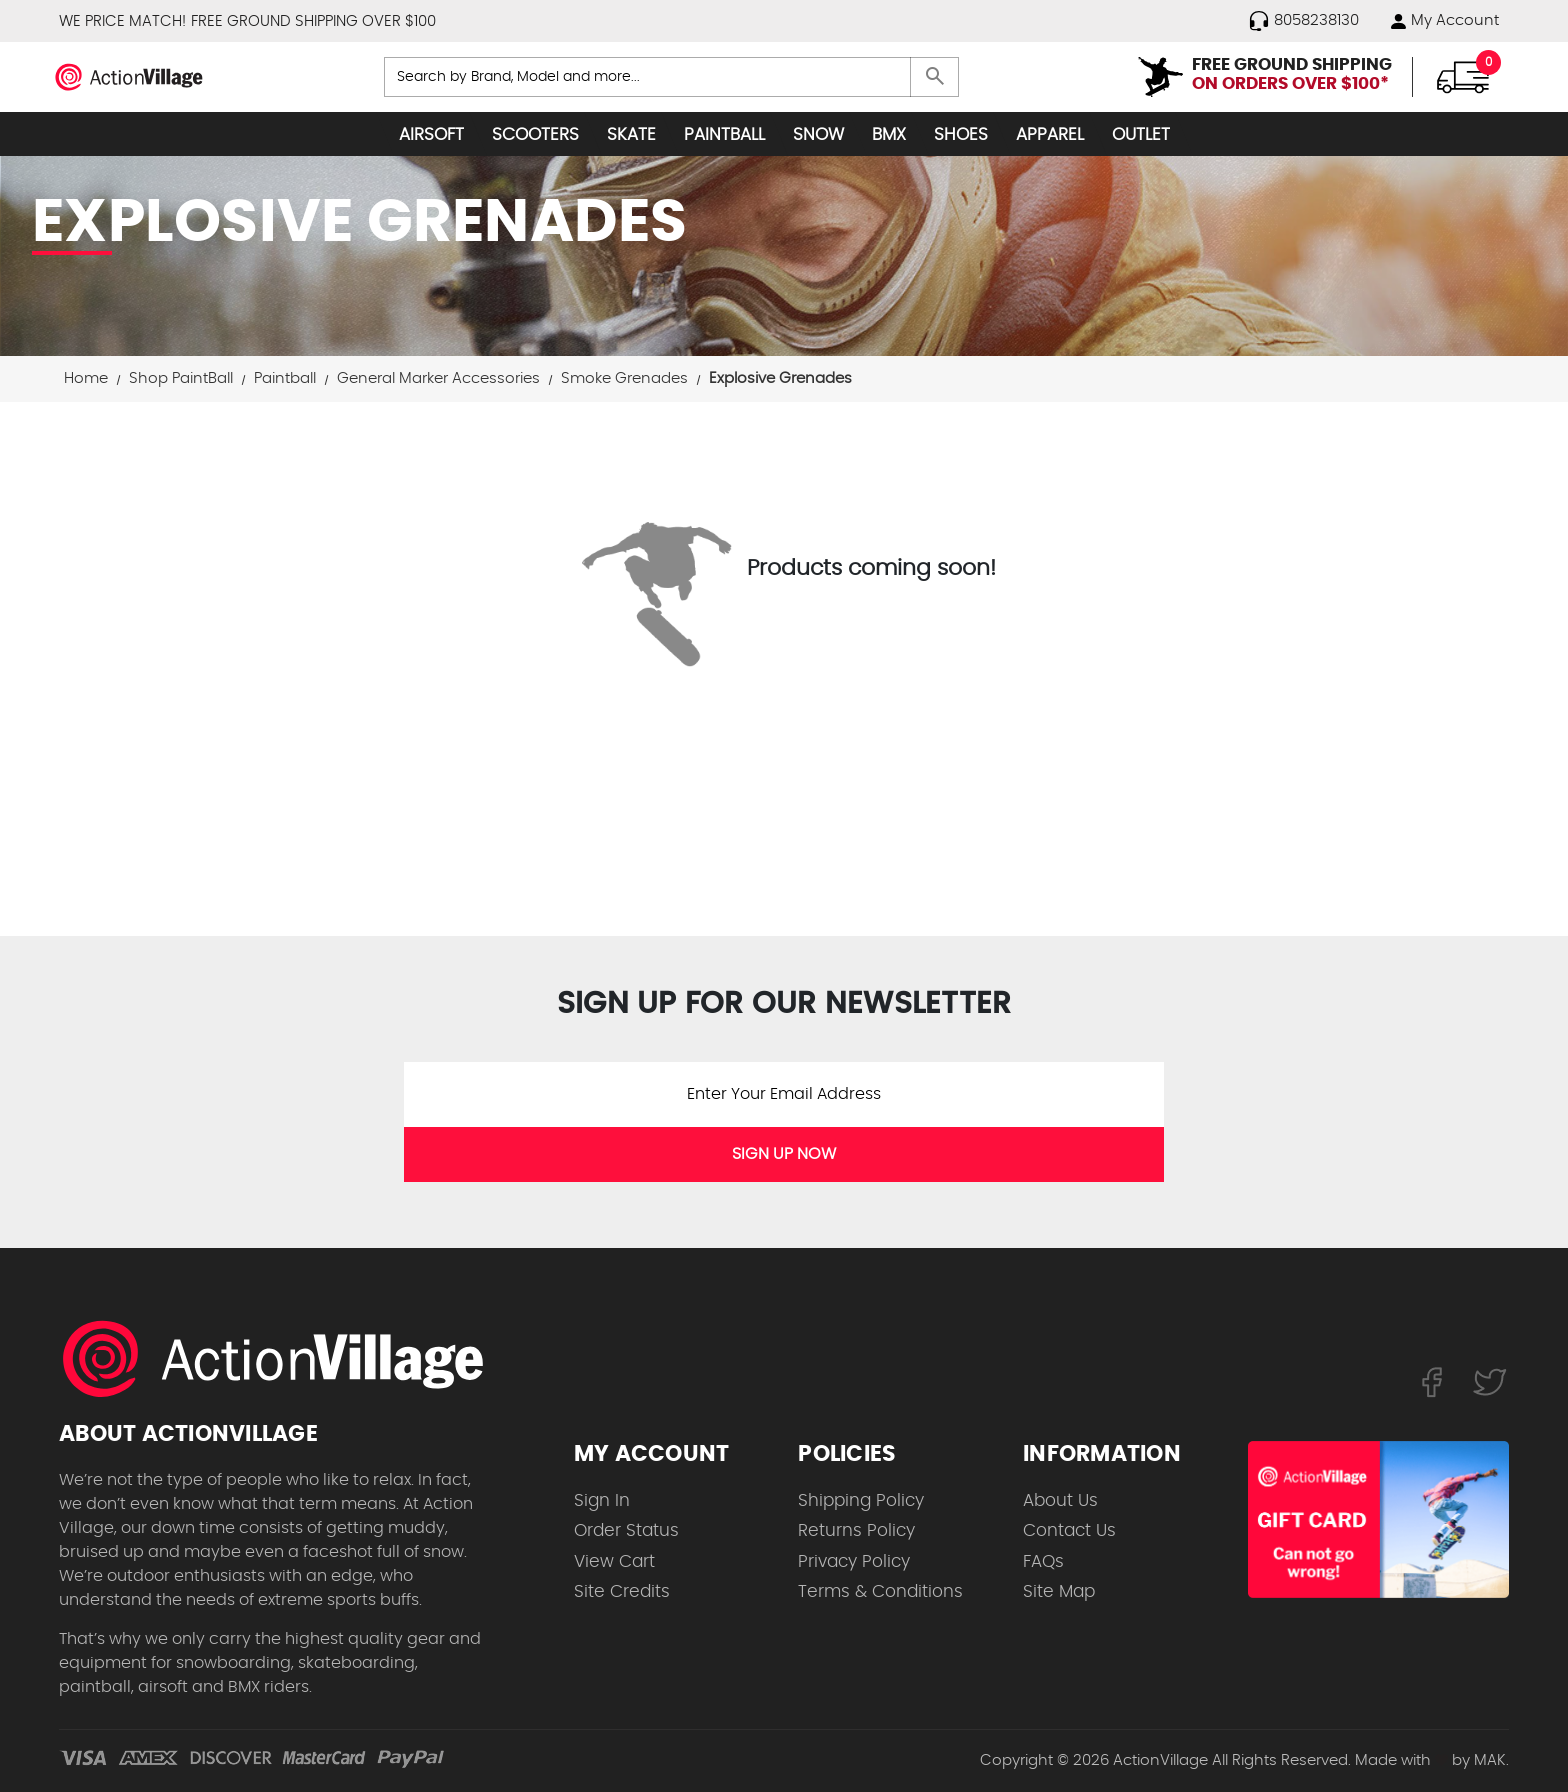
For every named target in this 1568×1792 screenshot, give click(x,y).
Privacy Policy (854, 1561)
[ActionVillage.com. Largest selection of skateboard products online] (284, 1359)
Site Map (1059, 1591)
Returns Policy (856, 1530)
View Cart (614, 1561)
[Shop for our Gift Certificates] (1378, 1519)
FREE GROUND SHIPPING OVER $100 (313, 21)
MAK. (1491, 1760)
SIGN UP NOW (784, 1154)
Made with (1401, 1760)
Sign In (602, 1500)
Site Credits (622, 1591)
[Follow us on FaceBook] (1431, 1382)
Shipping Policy (861, 1500)
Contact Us (1069, 1530)
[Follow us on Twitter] (1490, 1382)
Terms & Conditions (880, 1591)
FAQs (1043, 1561)
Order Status (626, 1530)
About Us (1060, 1500)
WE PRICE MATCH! (122, 21)
